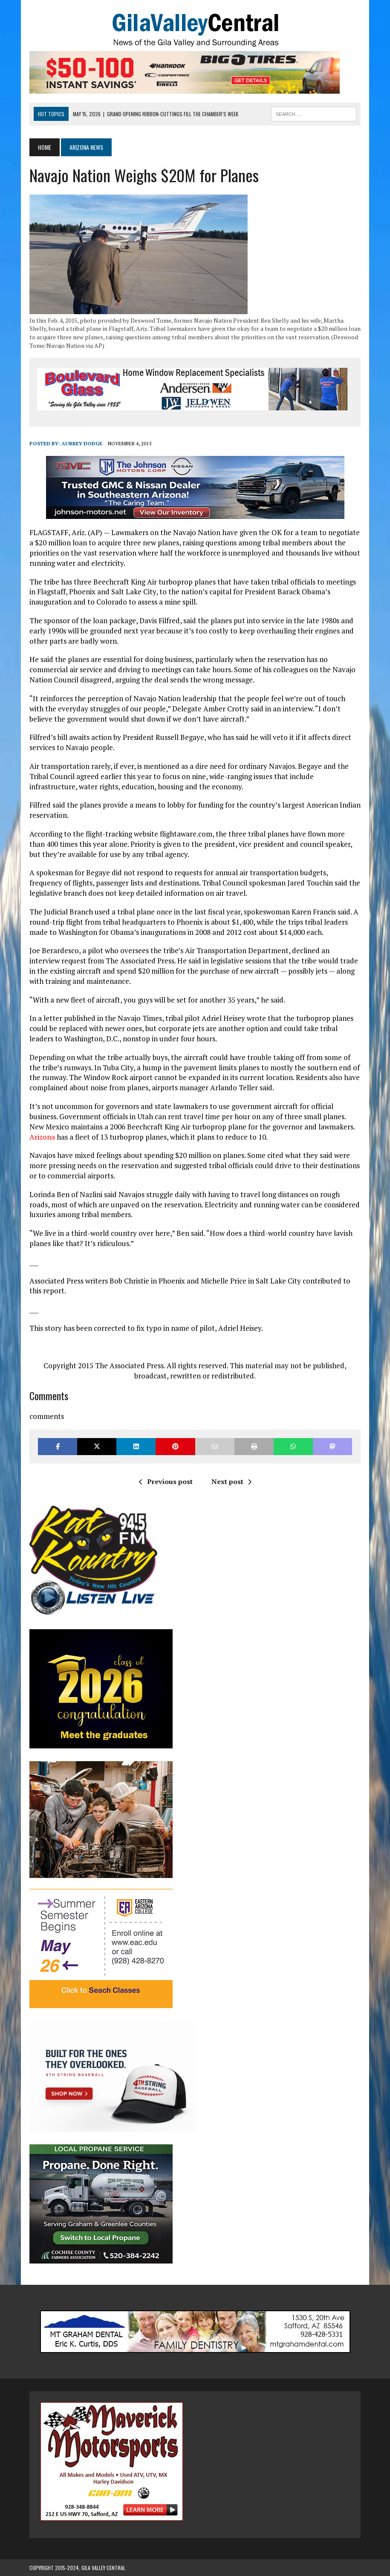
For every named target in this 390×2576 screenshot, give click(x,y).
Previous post (166, 1481)
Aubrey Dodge (81, 443)
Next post (231, 1481)
